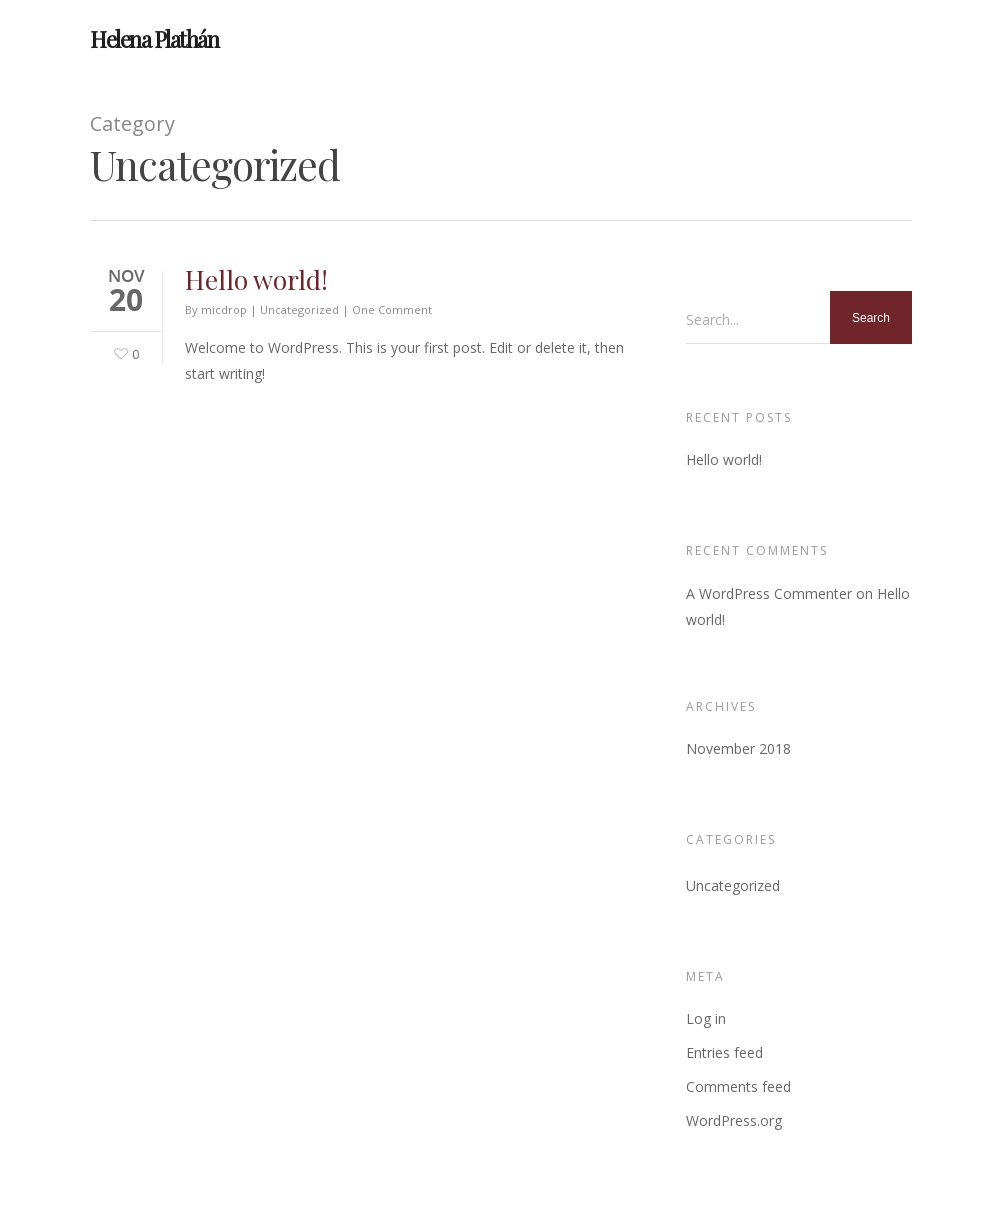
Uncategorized (299, 309)
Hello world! (256, 279)
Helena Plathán (154, 39)
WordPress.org (734, 1120)
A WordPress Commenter (769, 593)
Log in (706, 1018)
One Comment (392, 309)
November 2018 (738, 748)
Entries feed (724, 1052)
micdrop (224, 309)
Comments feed (738, 1086)
